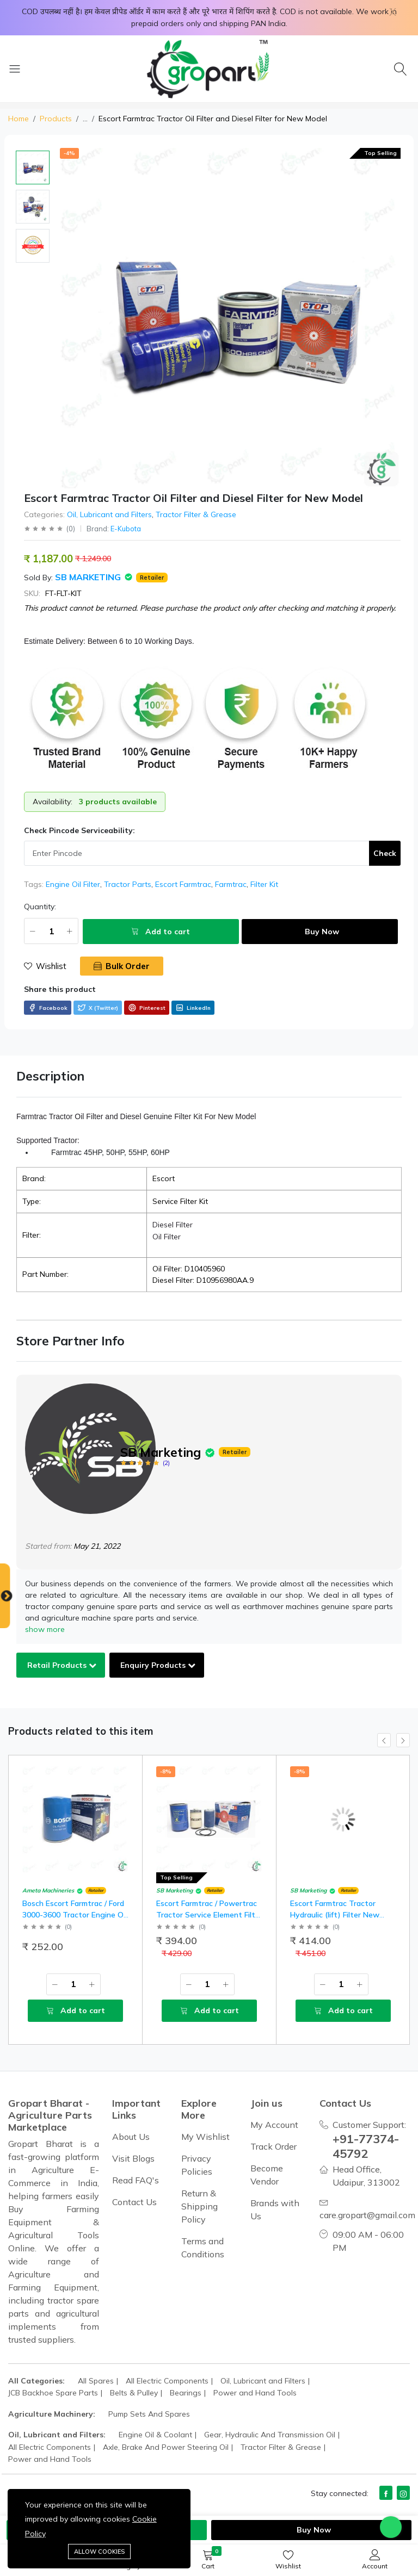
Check (384, 853)
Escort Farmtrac (183, 884)
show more (45, 1629)
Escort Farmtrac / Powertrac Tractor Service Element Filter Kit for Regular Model (209, 1914)
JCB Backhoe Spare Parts (53, 2393)
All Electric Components (167, 2381)
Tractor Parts (127, 884)
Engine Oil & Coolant (155, 2435)
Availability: (52, 801)
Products (56, 118)
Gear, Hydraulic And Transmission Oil (269, 2435)
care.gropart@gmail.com (367, 2214)
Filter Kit (264, 884)
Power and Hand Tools (255, 2393)
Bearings (185, 2393)
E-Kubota (125, 528)
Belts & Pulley (134, 2393)
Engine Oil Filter (73, 884)
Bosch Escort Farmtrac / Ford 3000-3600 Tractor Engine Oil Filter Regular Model (74, 1914)
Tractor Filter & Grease (196, 514)
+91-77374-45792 (369, 2146)
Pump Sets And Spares (149, 2414)
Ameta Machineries (48, 1890)
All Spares (96, 2381)
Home (18, 118)
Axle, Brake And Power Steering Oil (166, 2447)
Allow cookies (99, 2551)
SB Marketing (89, 577)
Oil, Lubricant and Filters (109, 514)
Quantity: (40, 906)
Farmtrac (231, 884)
